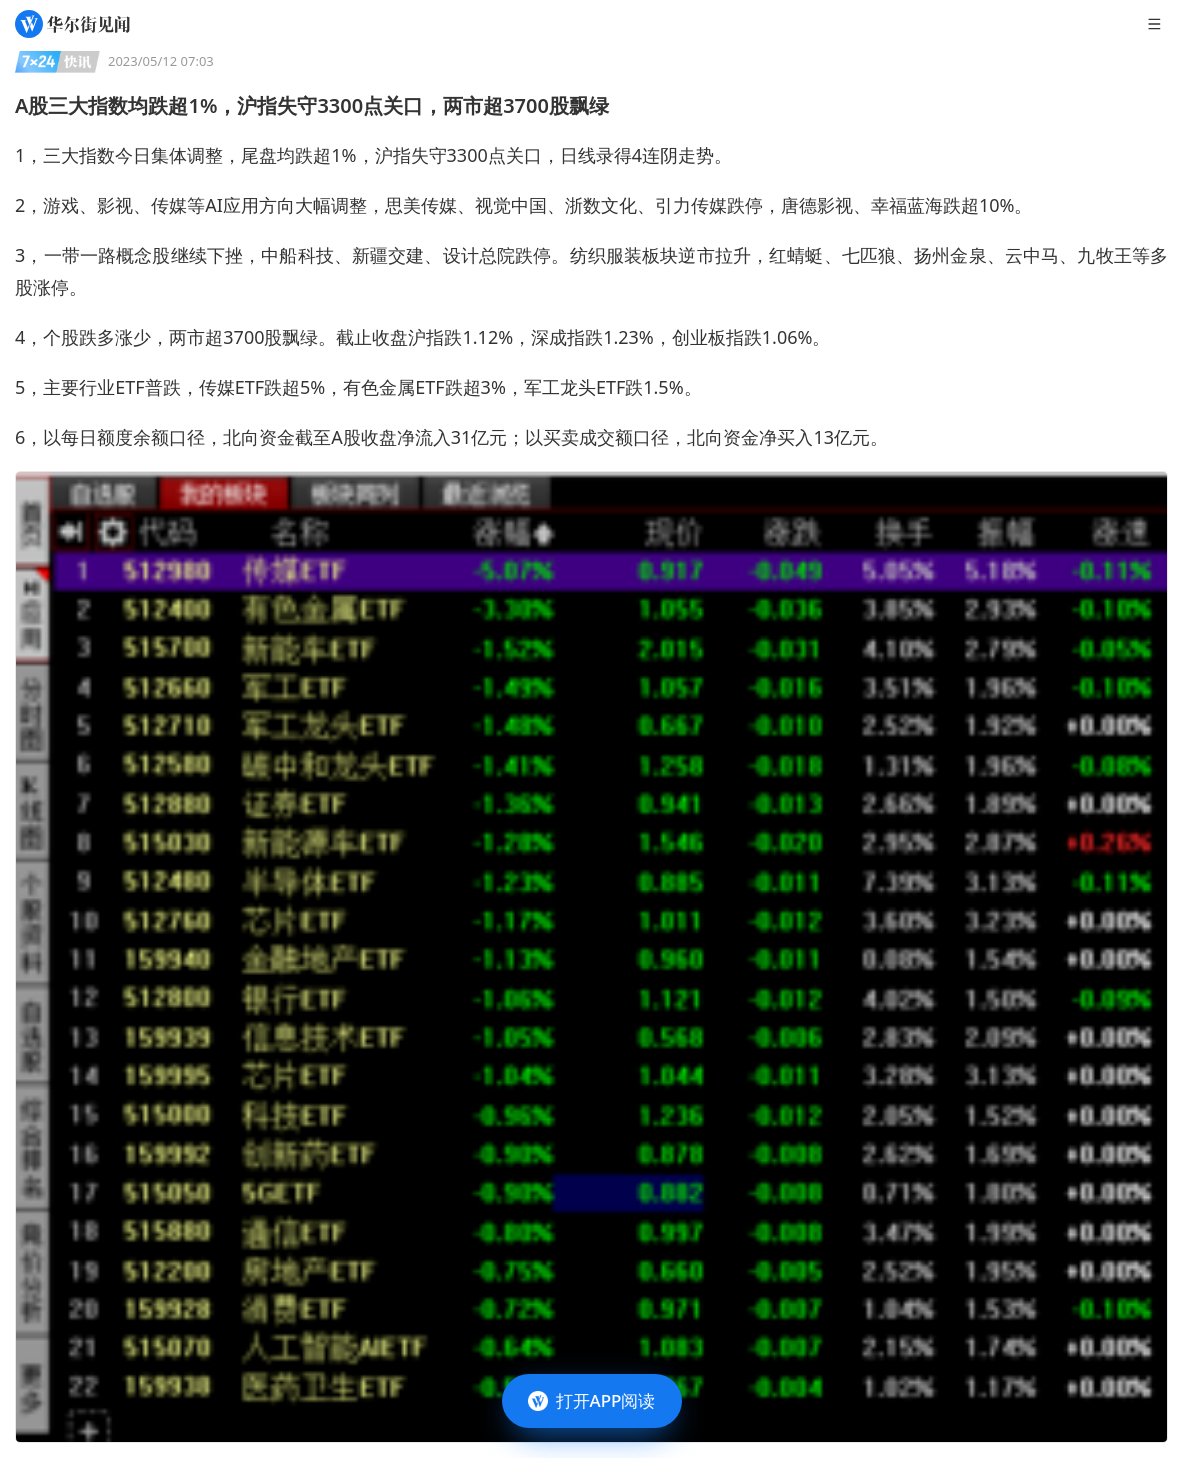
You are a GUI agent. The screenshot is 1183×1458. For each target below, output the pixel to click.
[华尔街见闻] (72, 24)
